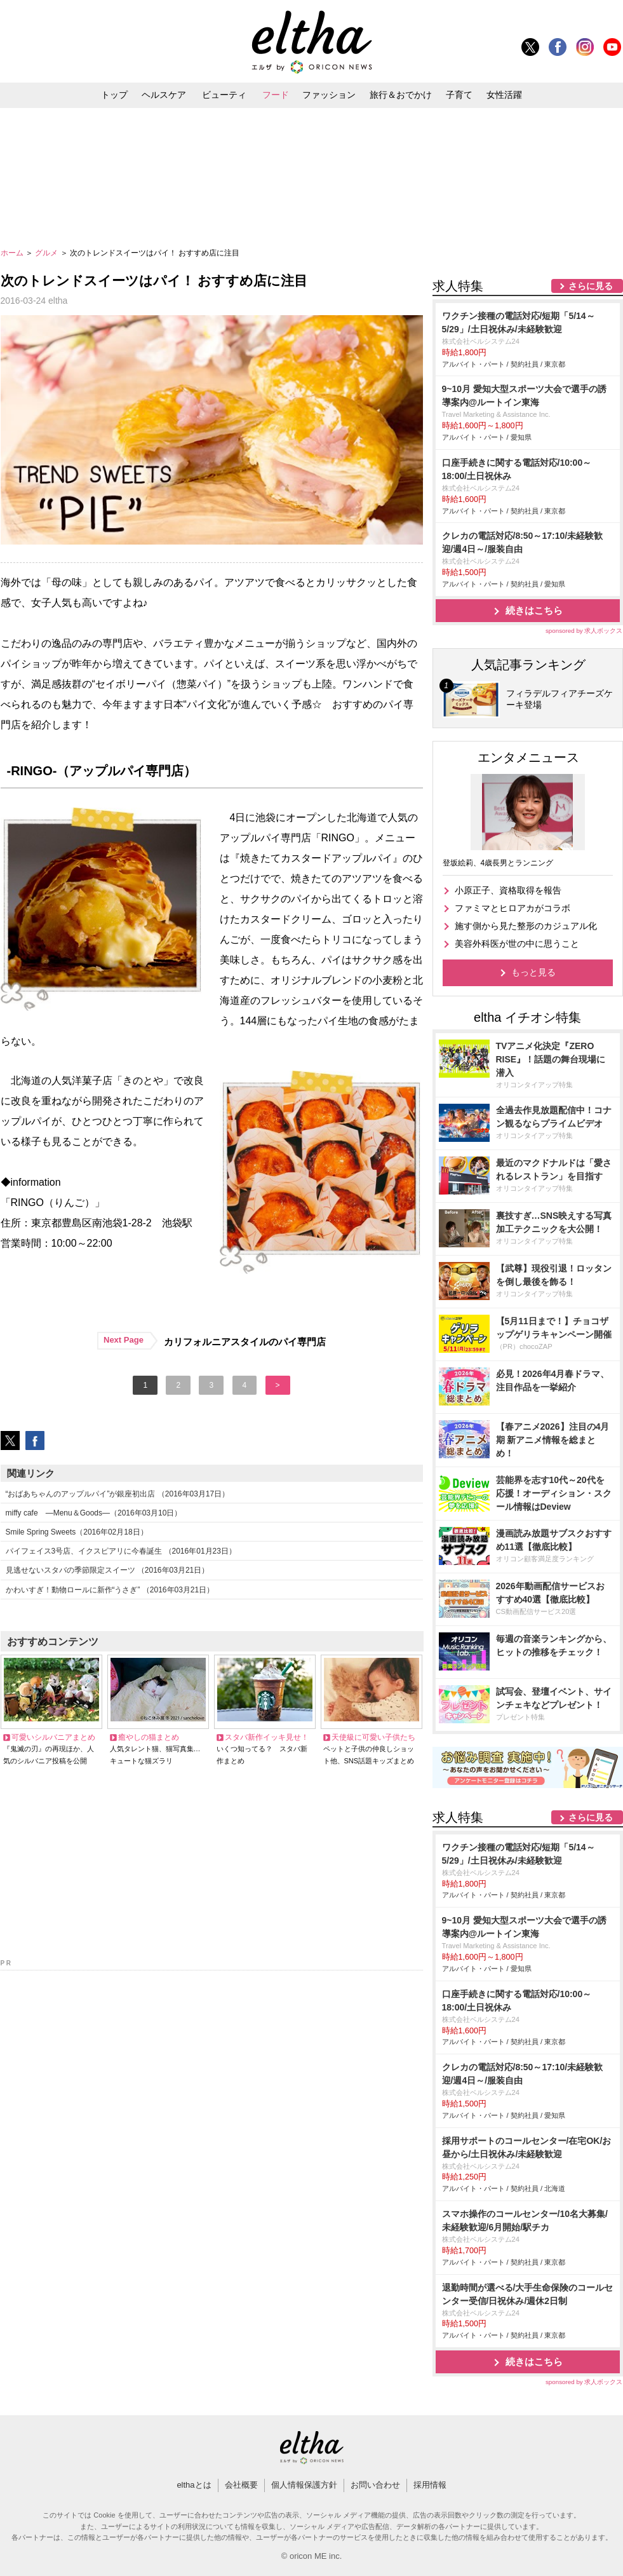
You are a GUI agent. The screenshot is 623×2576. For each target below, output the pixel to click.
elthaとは (194, 2485)
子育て (459, 95)
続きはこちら (534, 610)
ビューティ (224, 95)
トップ (114, 95)
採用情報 (429, 2485)
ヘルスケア (164, 95)
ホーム (13, 252)
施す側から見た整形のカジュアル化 (526, 926)
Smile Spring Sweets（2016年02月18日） (77, 1532)
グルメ (47, 252)
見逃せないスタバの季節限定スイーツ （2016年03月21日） (108, 1570)
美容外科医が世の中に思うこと (517, 944)
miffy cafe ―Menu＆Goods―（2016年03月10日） (94, 1512)
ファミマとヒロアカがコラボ (512, 908)
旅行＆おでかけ (401, 95)
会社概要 (241, 2485)
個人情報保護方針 (304, 2485)
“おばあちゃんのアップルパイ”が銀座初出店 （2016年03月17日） (118, 1493)
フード (275, 95)
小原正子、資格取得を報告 (508, 890)
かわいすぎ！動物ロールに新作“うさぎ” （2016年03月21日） (110, 1589)
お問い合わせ (375, 2485)
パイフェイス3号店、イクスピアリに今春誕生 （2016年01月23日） (121, 1551)
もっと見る (533, 972)
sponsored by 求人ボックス (584, 630)
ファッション (329, 95)
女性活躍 (504, 95)
